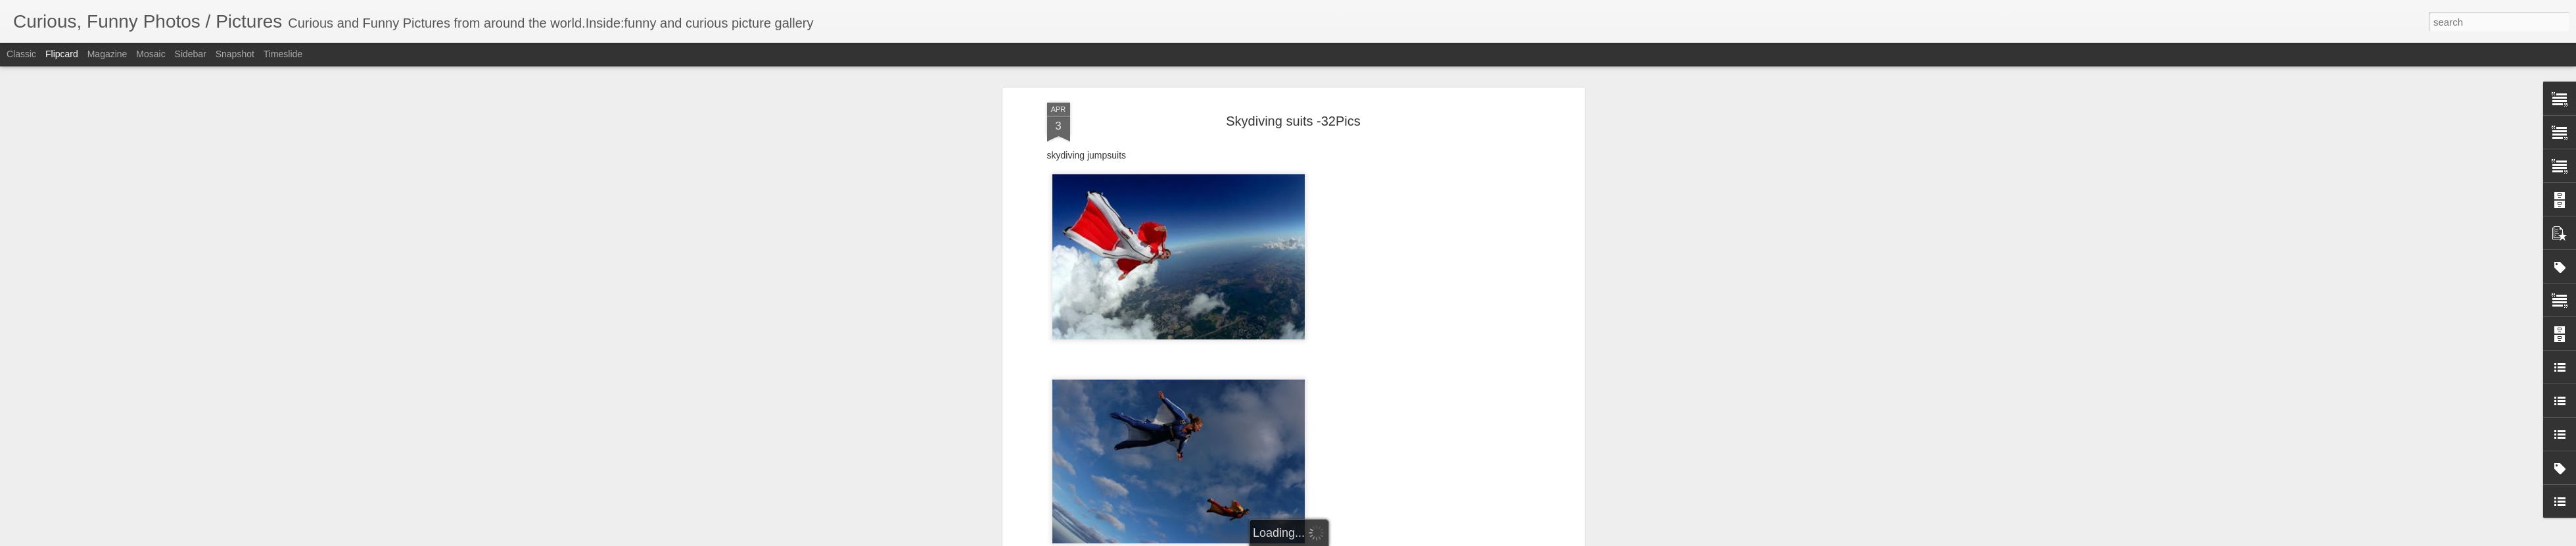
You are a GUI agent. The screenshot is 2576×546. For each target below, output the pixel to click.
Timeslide (283, 54)
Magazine (107, 54)
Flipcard (61, 54)
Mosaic (150, 54)
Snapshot (235, 54)
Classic (21, 54)
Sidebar (190, 54)
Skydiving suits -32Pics (1293, 121)
